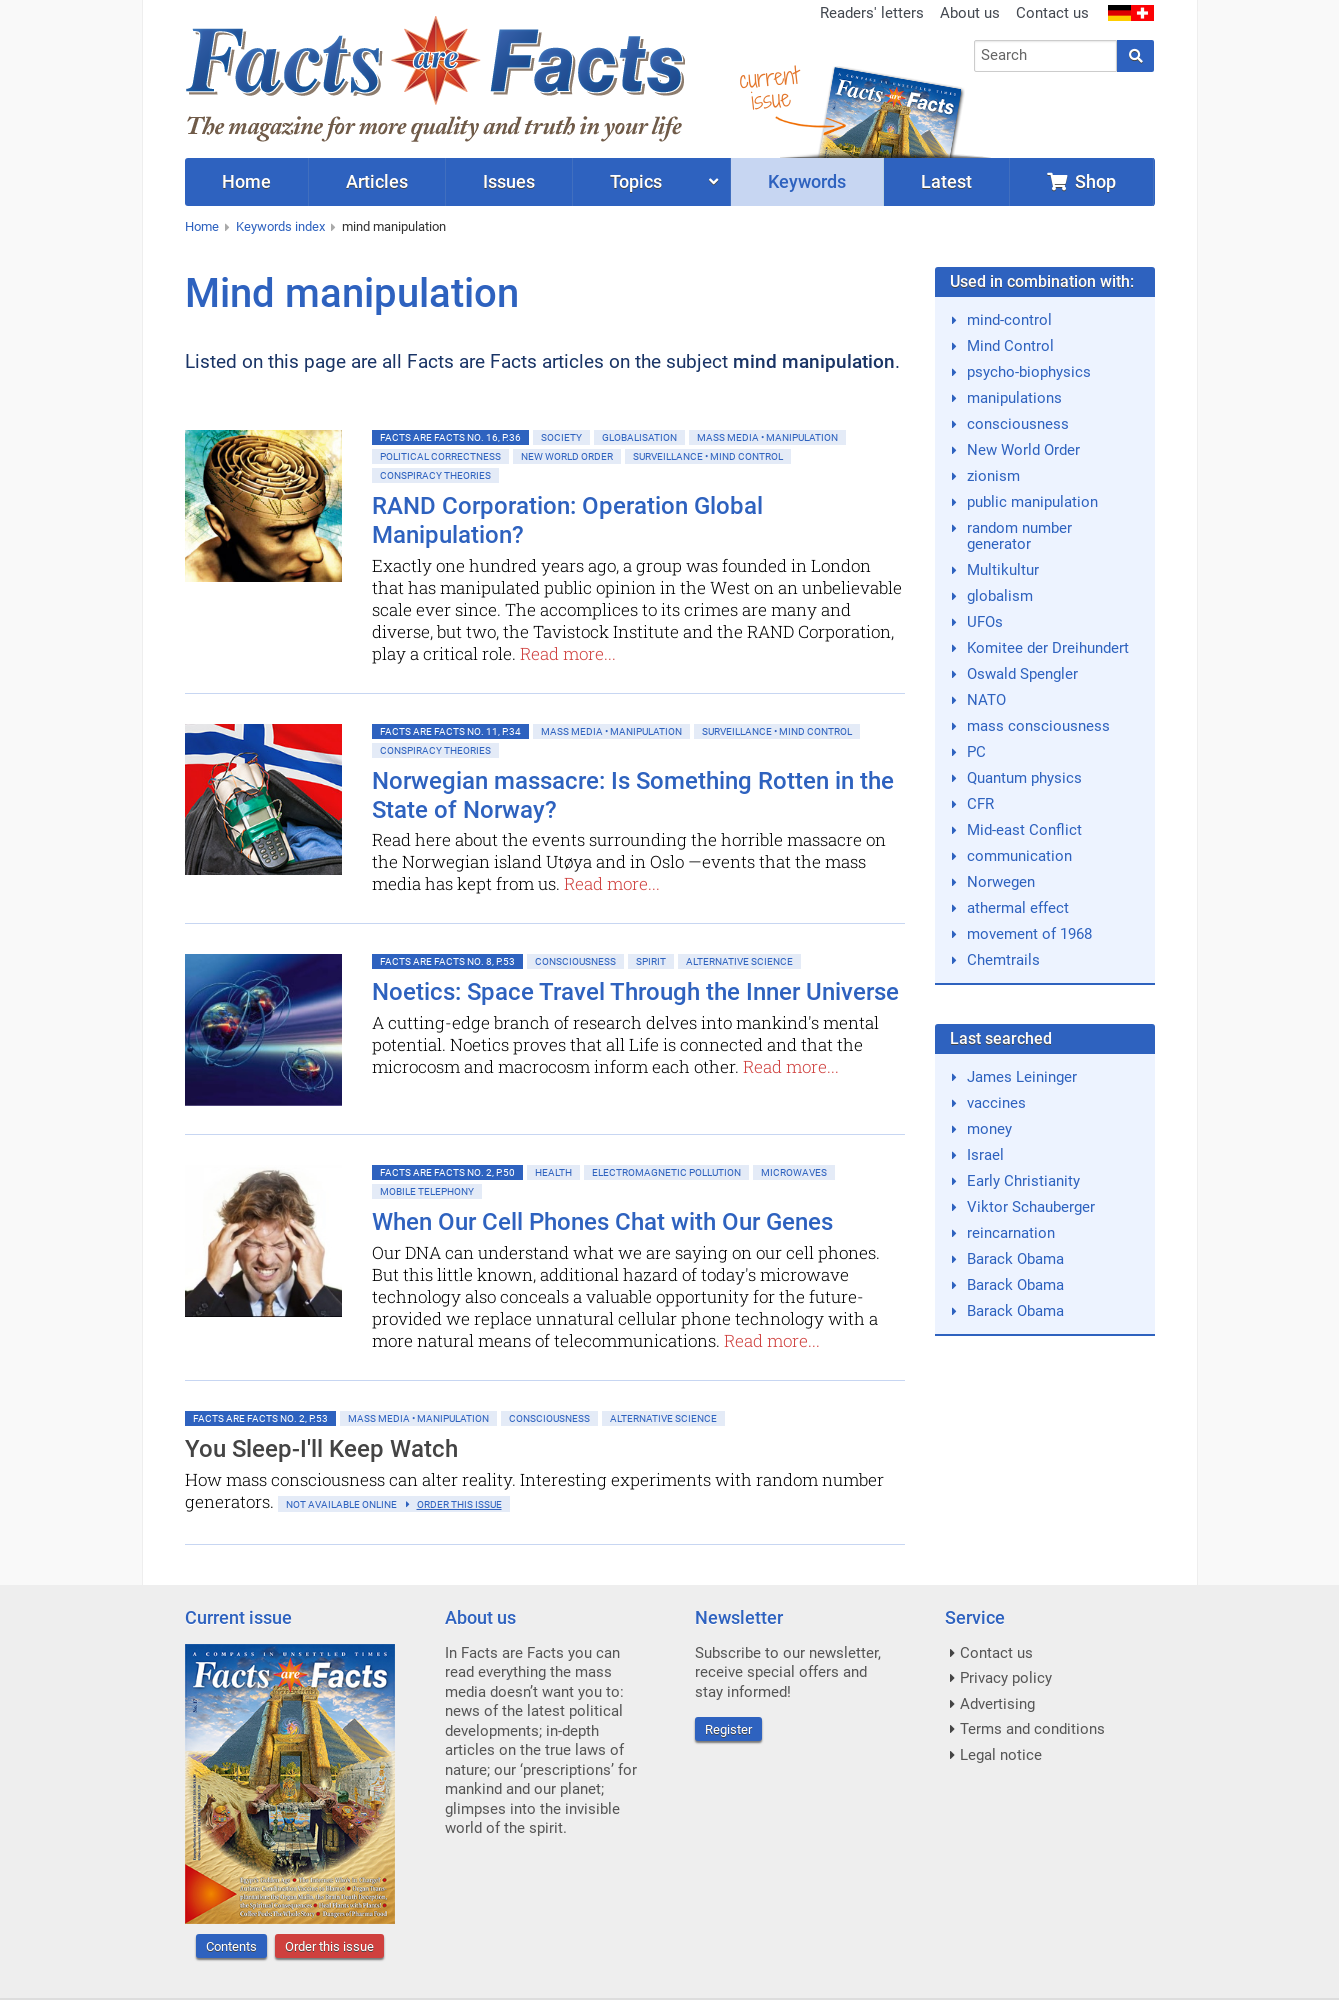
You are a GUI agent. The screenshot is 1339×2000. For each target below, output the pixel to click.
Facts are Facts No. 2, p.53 (260, 1418)
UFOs (985, 622)
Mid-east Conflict (1024, 830)
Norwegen (1001, 882)
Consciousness (575, 961)
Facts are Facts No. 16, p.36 (450, 437)
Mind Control (1010, 346)
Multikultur (1003, 570)
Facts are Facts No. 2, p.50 (447, 1172)
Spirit (651, 961)
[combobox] (1045, 56)
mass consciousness (1038, 726)
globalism (1000, 596)
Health (553, 1172)
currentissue (769, 87)
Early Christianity (1023, 1181)
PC (976, 752)
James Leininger (1022, 1077)
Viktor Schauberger (1031, 1207)
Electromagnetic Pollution (666, 1172)
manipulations (1014, 398)
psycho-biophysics (1029, 372)
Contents (231, 1946)
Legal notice (1001, 1755)
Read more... (568, 653)
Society (561, 437)
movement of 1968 (1029, 934)
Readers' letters (872, 13)
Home (202, 226)
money (989, 1129)
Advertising (997, 1704)
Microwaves (794, 1172)
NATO (986, 700)
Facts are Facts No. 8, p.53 (447, 961)
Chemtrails (1003, 960)
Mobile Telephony (427, 1191)
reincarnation (1011, 1233)
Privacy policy (1006, 1678)
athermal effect (1018, 908)
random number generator (1019, 536)
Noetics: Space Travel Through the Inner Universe (635, 992)
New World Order (567, 456)
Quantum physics (1024, 778)
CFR (980, 804)
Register (728, 1729)
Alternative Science (739, 961)
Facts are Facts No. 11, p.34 (450, 731)
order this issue (459, 1504)
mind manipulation (394, 226)
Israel (985, 1155)
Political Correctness (440, 456)
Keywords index (280, 226)
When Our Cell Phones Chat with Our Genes (602, 1222)
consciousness (1018, 424)
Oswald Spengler (1022, 674)
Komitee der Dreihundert (1048, 648)
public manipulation (1032, 502)
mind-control (1009, 320)
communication (1019, 856)
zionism (993, 476)
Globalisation (639, 437)
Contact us (1052, 13)
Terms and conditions (1032, 1729)
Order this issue (329, 1946)
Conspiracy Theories (435, 475)
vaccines (996, 1103)
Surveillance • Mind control (708, 456)
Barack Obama (1015, 1259)
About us (970, 13)
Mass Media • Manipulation (767, 437)
